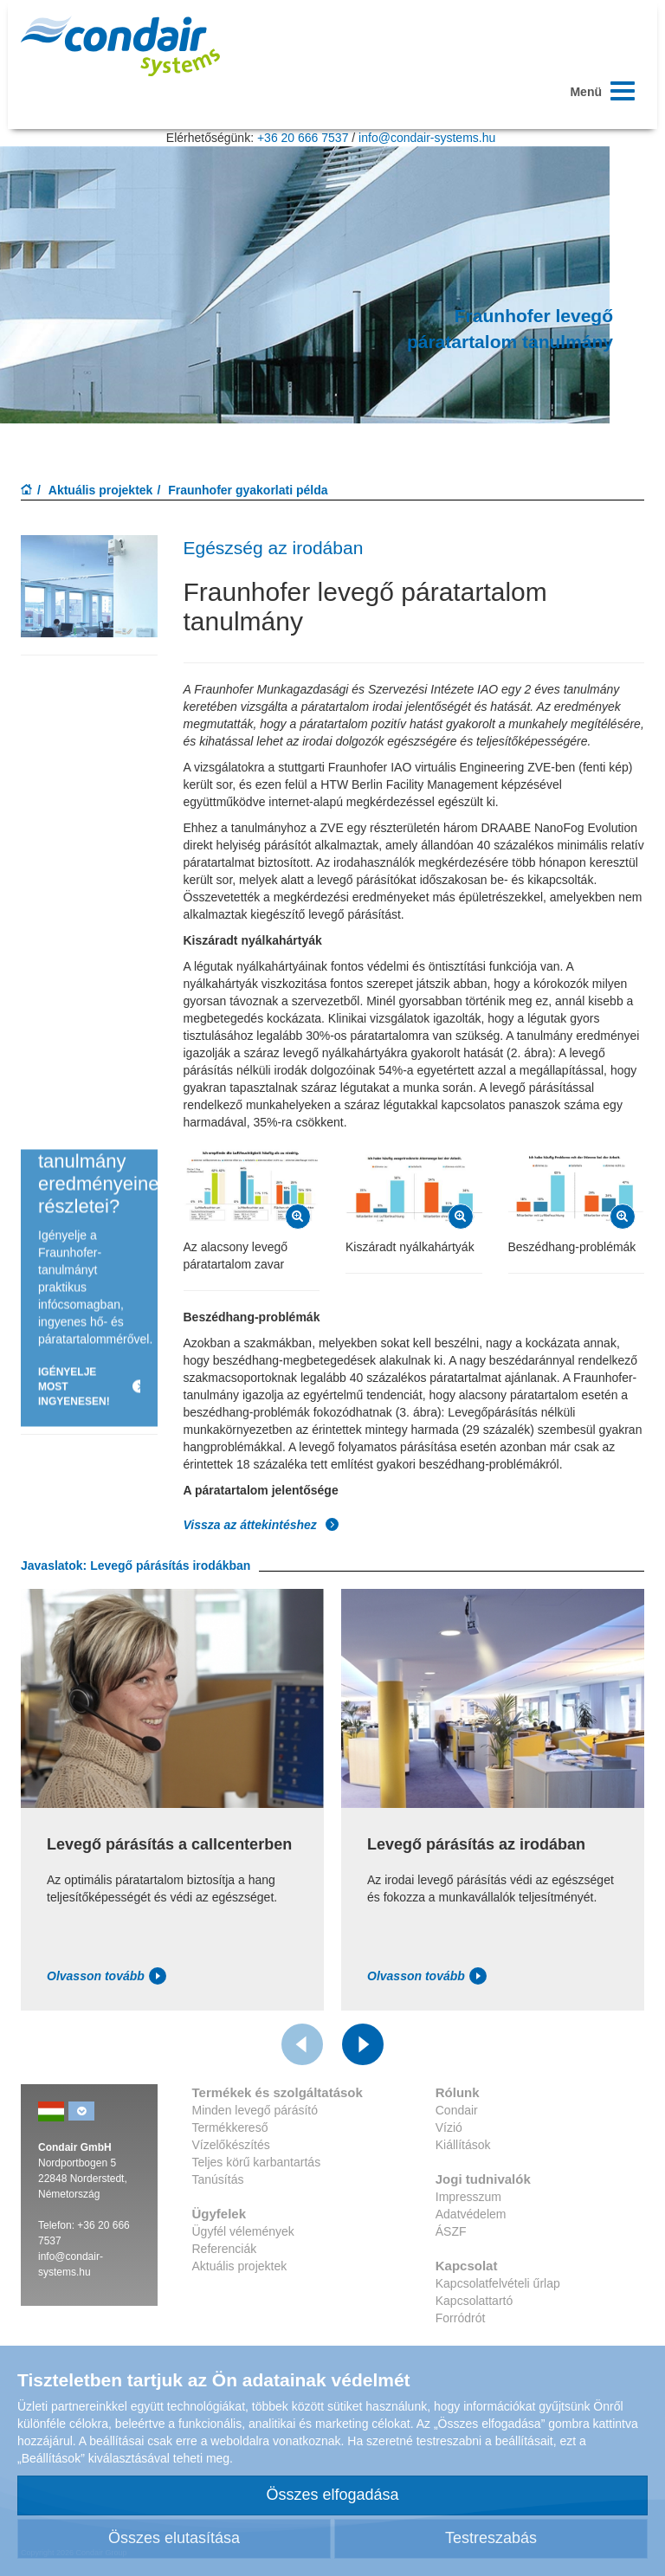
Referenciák (224, 2249)
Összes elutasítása (174, 2538)
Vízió (449, 2127)
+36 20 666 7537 (303, 138)
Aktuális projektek (100, 490)
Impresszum (468, 2197)
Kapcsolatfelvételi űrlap (498, 2283)
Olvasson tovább (106, 1976)
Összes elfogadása (332, 2494)
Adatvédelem (471, 2214)
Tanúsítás (218, 2179)
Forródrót (461, 2318)
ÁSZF (451, 2231)
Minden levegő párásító (255, 2110)
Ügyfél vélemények (243, 2231)
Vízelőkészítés (231, 2145)
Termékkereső (230, 2127)
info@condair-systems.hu (426, 138)
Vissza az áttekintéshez (261, 1525)
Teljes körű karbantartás (256, 2162)
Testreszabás (491, 2538)
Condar (120, 46)
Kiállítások (463, 2145)
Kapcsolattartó (474, 2301)
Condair (457, 2110)
